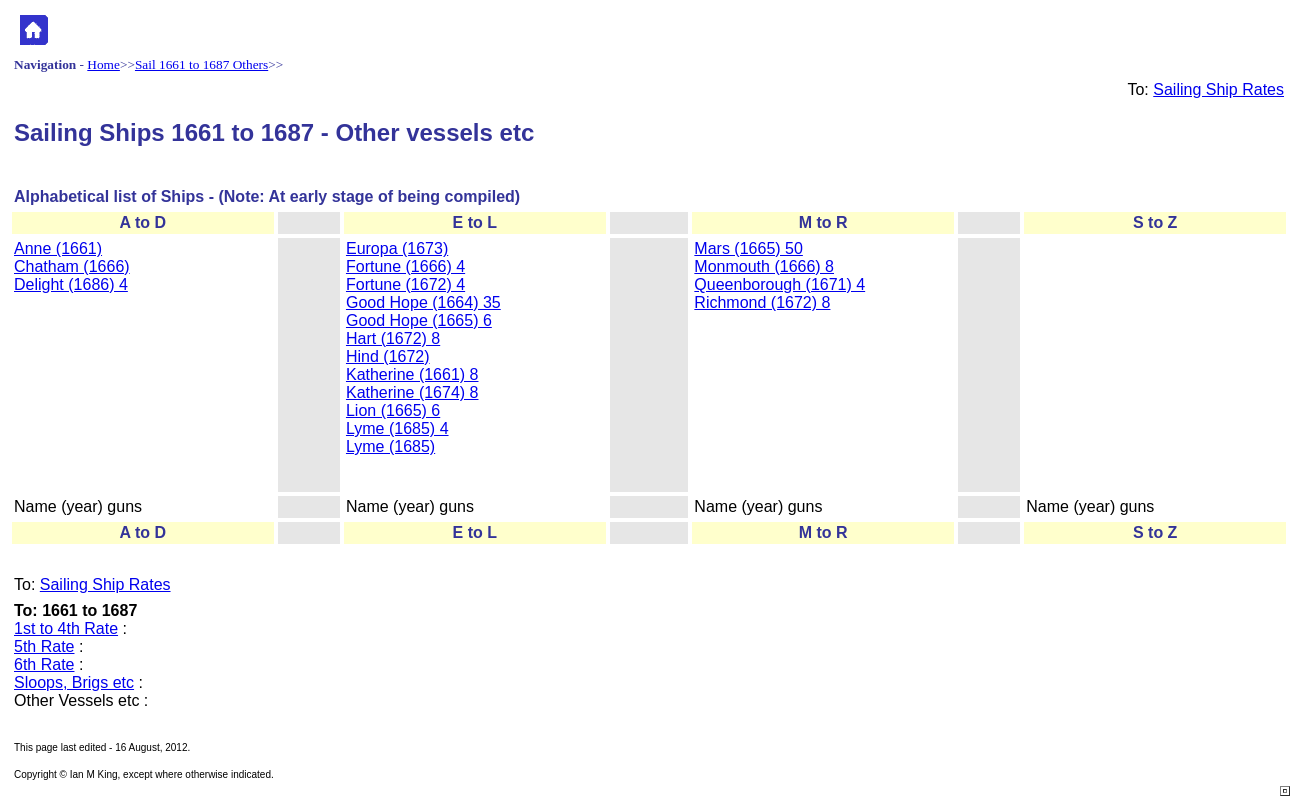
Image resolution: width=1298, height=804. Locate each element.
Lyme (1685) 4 (397, 428)
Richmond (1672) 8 (762, 302)
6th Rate (44, 664)
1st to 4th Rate (66, 628)
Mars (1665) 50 (748, 248)
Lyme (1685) (390, 446)
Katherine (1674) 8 (412, 392)
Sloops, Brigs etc (74, 682)
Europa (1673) (397, 248)
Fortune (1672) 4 (405, 284)
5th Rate (44, 646)
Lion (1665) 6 (393, 410)
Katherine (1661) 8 (412, 374)
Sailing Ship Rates (1218, 89)
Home (103, 64)
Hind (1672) (388, 356)
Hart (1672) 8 (393, 338)
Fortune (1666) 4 (405, 266)
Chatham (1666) (72, 266)
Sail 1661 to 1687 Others (201, 64)
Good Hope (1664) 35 (423, 302)
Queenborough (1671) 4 (779, 284)
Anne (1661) (58, 248)
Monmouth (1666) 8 (764, 266)
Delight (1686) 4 (71, 284)
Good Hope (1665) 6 (419, 320)
